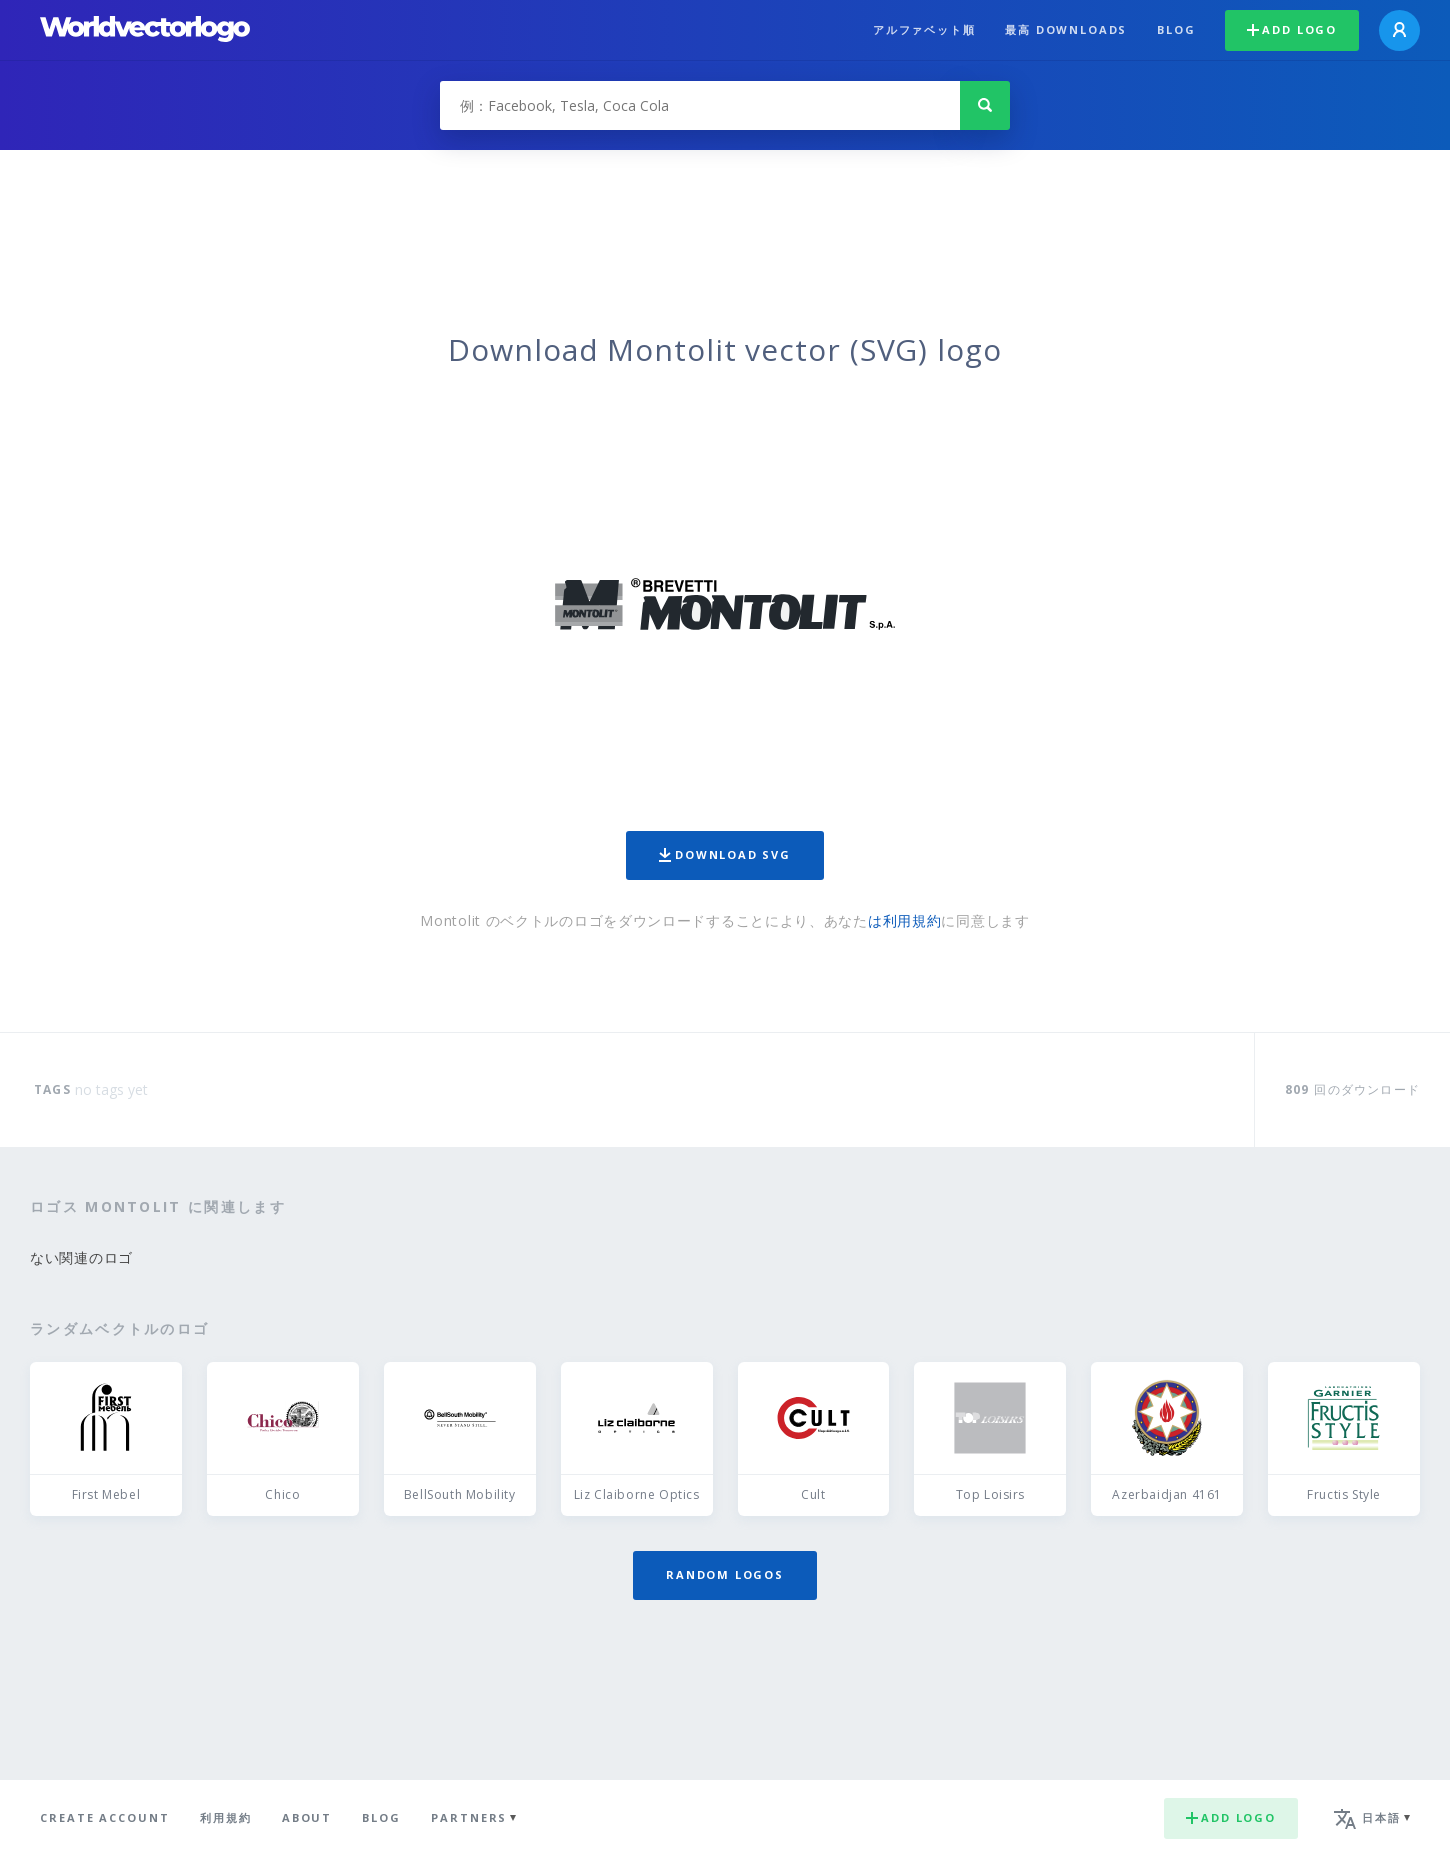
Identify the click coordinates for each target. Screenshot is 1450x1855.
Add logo (1292, 29)
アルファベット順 (924, 29)
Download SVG (725, 854)
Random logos (725, 1574)
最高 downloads (1066, 29)
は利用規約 (905, 920)
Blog (1176, 29)
